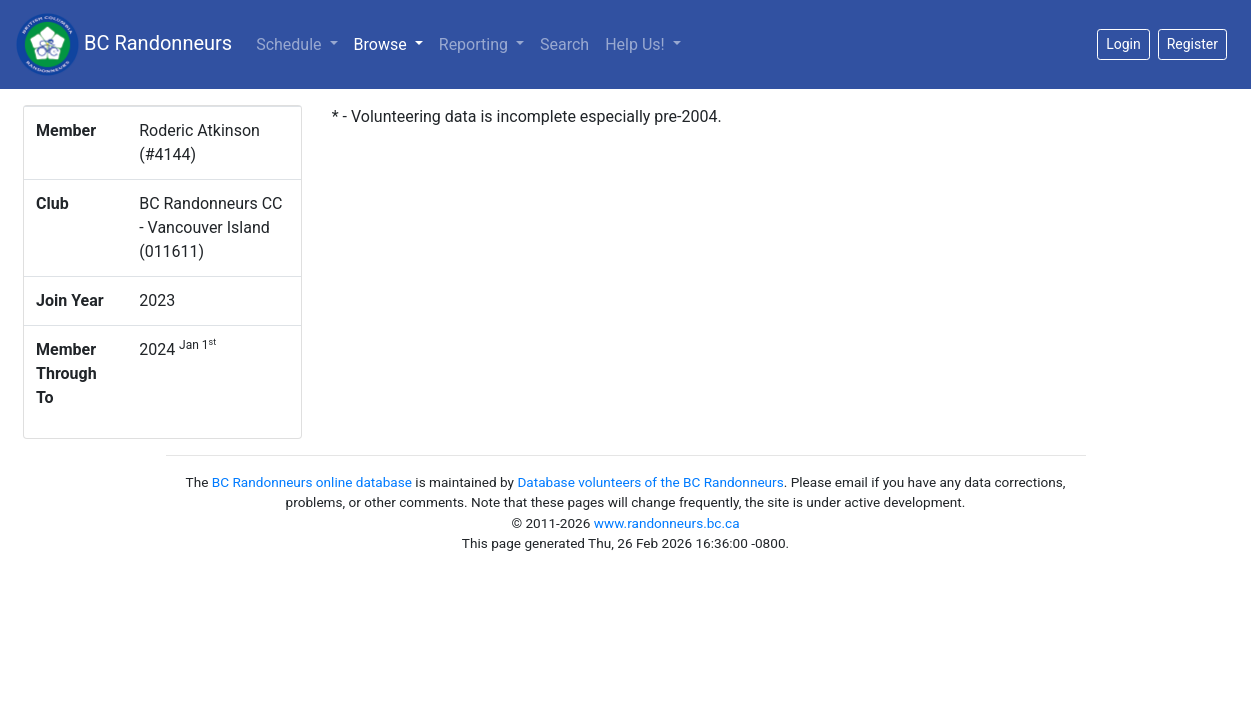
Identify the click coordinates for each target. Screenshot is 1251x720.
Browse (392, 43)
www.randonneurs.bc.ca (667, 523)
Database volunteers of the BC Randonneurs (650, 482)
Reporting (475, 44)
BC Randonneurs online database (312, 482)
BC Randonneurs (124, 44)
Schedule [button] (290, 44)
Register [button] (1192, 44)
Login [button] (1123, 44)
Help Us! (636, 44)
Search (564, 44)
